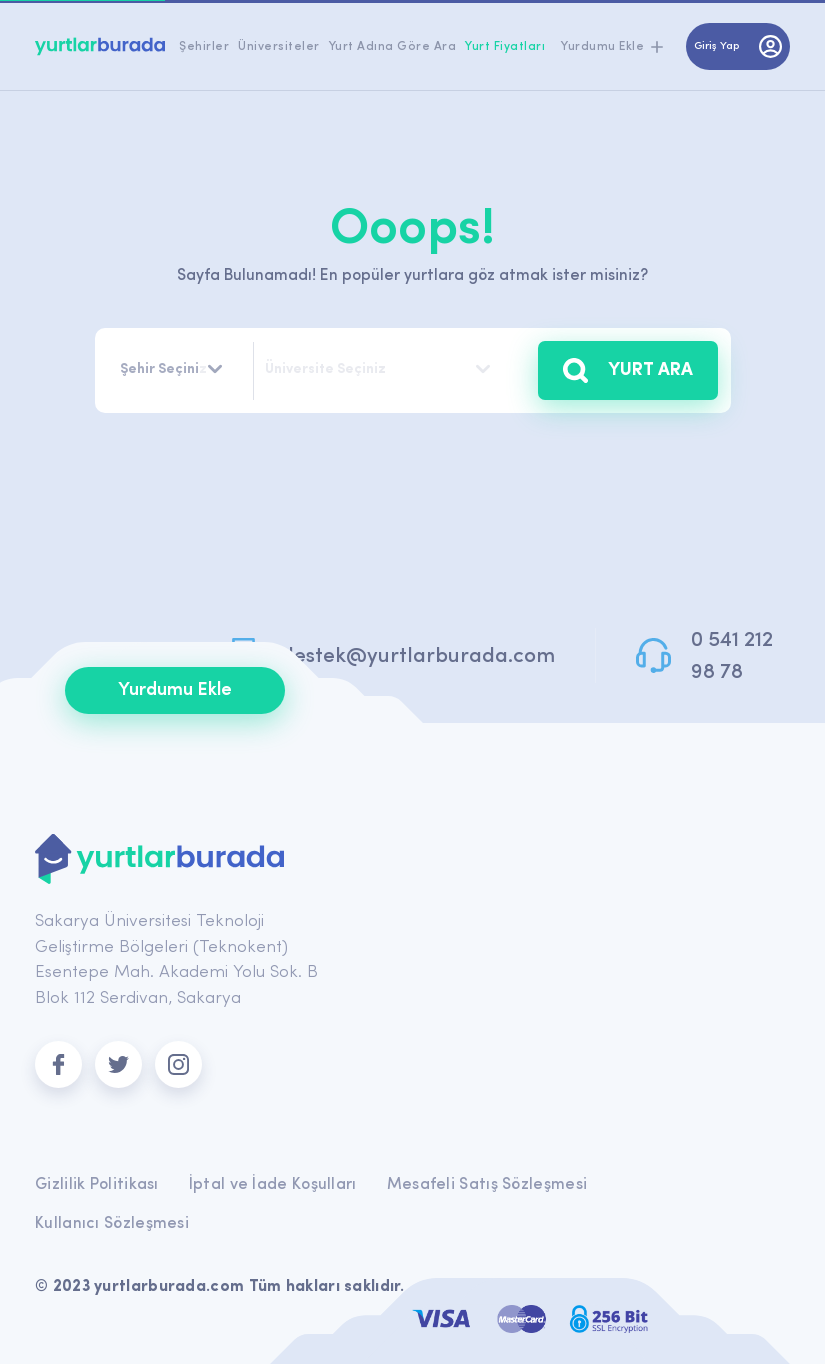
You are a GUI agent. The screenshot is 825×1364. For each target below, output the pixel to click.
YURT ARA (628, 370)
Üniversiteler (279, 47)
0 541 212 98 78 (732, 656)
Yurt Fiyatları (505, 47)
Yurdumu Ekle (175, 690)
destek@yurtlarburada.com (418, 656)
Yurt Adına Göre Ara (393, 47)
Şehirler (204, 47)
